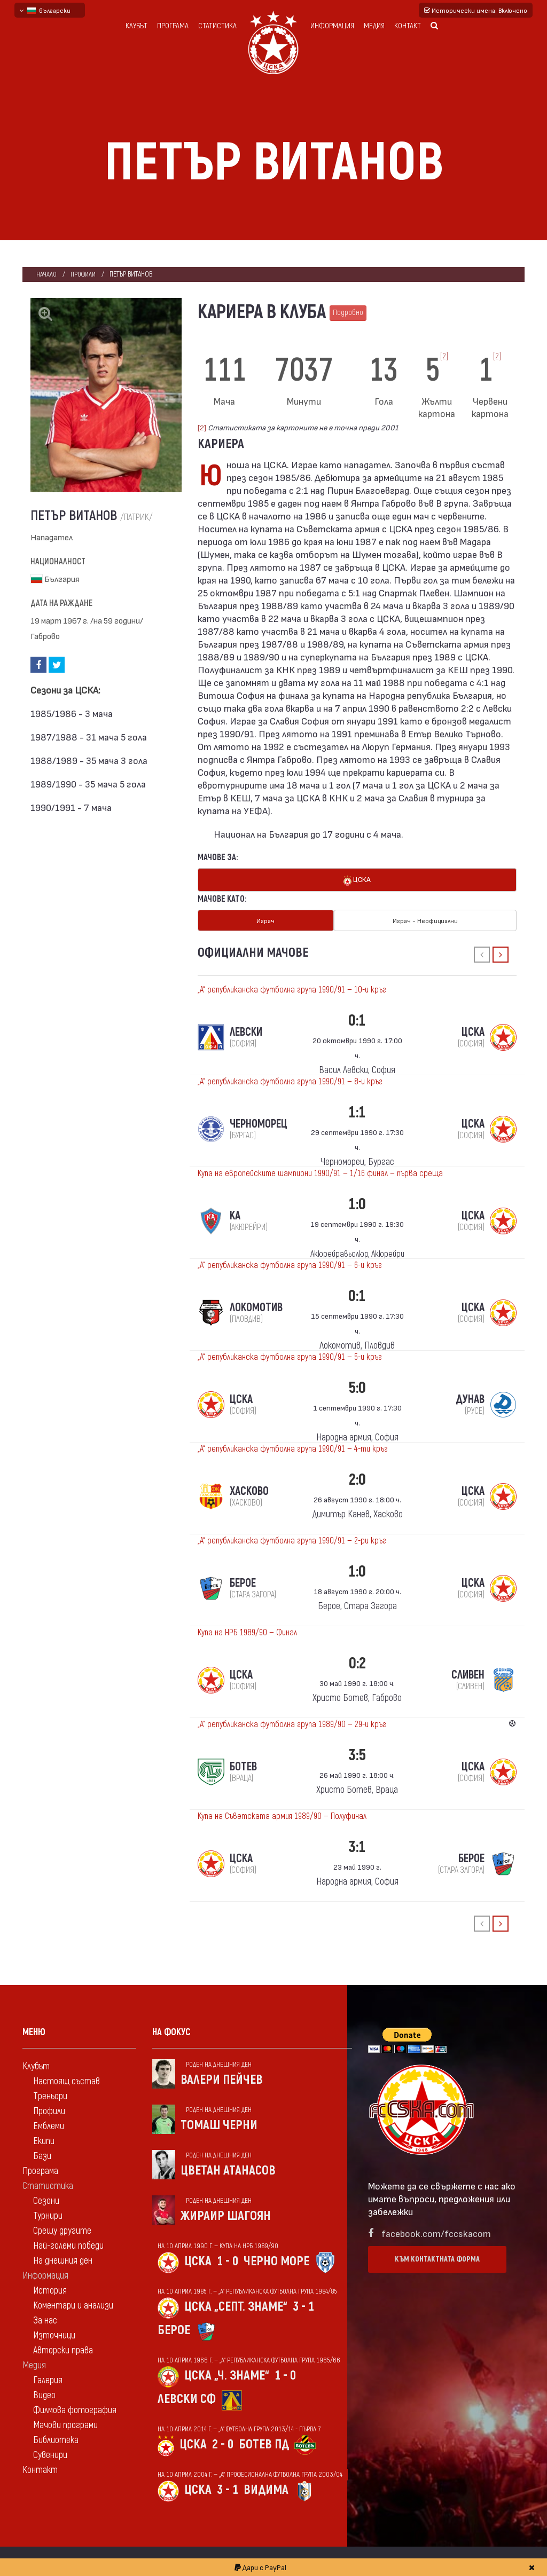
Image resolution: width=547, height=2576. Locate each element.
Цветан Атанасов (228, 2168)
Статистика (217, 26)
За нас (45, 2318)
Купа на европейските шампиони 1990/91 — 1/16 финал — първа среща (320, 1170)
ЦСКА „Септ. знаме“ (235, 2304)
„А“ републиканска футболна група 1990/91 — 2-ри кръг (292, 1538)
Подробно (348, 313)
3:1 (357, 1844)
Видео (44, 2392)
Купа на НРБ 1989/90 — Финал (247, 1630)
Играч (265, 919)
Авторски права (63, 2348)
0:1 (357, 1018)
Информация (332, 26)
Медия (374, 26)
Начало (46, 274)
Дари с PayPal (260, 2567)
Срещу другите (62, 2228)
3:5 (357, 1752)
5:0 (357, 1385)
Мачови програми (65, 2422)
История (50, 2288)
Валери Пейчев (222, 2077)
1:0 (357, 1201)
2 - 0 (222, 2441)
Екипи (43, 2138)
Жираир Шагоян (226, 2213)
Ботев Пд (264, 2441)
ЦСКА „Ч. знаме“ (226, 2373)
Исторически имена (475, 10)
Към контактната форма (437, 2256)
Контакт (407, 26)
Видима (266, 2487)
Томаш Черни (219, 2122)
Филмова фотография (74, 2407)
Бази (42, 2153)
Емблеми (48, 2123)
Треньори (50, 2093)
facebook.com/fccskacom (436, 2230)
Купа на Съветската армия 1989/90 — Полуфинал (282, 1813)
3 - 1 (303, 2304)
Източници (54, 2333)
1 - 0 (227, 2258)
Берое (174, 2327)
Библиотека (56, 2437)
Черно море (276, 2258)
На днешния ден (62, 2258)
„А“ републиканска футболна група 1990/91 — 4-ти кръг (293, 1446)
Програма (173, 26)
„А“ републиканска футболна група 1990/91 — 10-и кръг (292, 987)
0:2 (357, 1661)
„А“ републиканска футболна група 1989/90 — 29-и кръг (292, 1721)
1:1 (357, 1110)
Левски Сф (187, 2396)
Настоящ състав (66, 2079)
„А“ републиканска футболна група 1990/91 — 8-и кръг (290, 1079)
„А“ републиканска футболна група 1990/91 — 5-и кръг (290, 1354)
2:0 (357, 1477)
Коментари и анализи (73, 2303)
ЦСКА (357, 880)
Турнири (47, 2213)
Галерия (47, 2378)
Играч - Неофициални (425, 919)
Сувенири (50, 2452)
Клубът (136, 26)
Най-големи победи (68, 2243)
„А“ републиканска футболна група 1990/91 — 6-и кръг (290, 1262)
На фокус (171, 2029)
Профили (85, 274)
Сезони (46, 2198)
